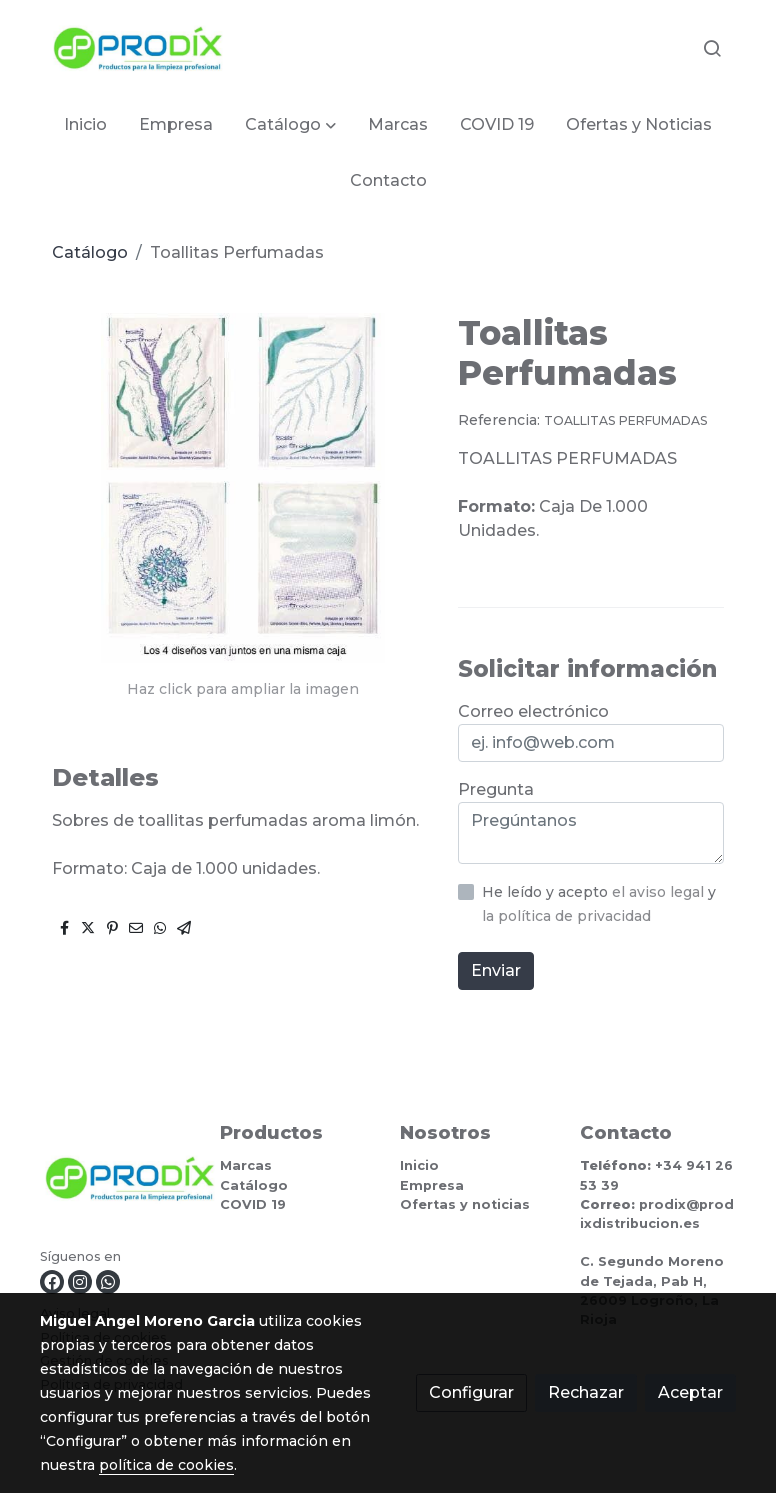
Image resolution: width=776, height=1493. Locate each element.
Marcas (246, 1165)
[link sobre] (118, 1182)
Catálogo (90, 252)
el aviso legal (660, 892)
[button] (290, 125)
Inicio (419, 1165)
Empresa (432, 1185)
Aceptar (690, 1392)
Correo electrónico (533, 711)
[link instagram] (80, 1282)
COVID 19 (253, 1204)
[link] (138, 48)
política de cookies (166, 1465)
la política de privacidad (566, 916)
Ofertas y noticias (465, 1204)
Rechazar (586, 1392)
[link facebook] (52, 1282)
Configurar (471, 1392)
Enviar (496, 970)
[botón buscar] (712, 48)
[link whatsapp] (108, 1282)
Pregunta (496, 789)
